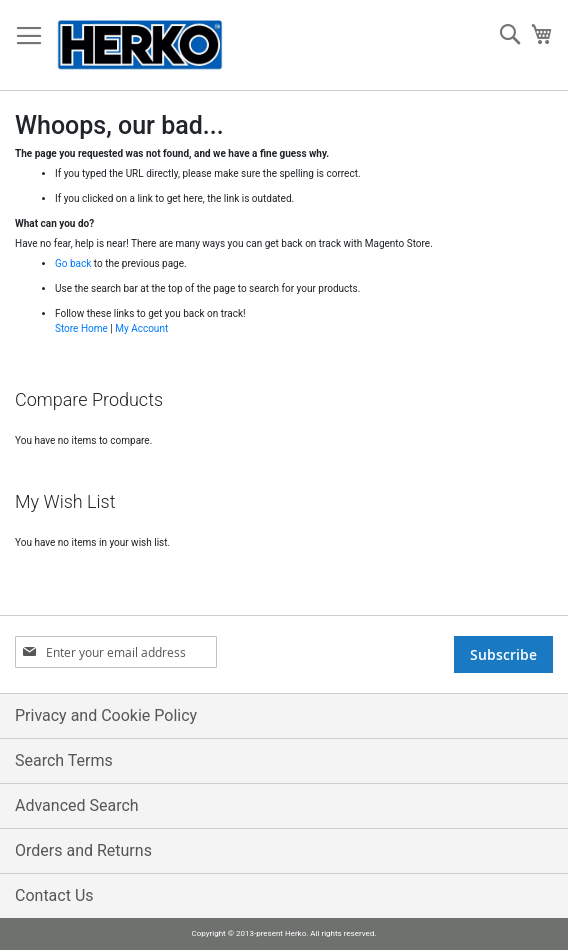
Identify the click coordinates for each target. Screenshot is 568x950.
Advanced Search (77, 805)
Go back (73, 263)
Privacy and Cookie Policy (106, 715)
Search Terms (64, 760)
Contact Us (54, 895)
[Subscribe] (503, 654)
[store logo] (140, 45)
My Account (141, 328)
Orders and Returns (83, 850)
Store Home (81, 328)
